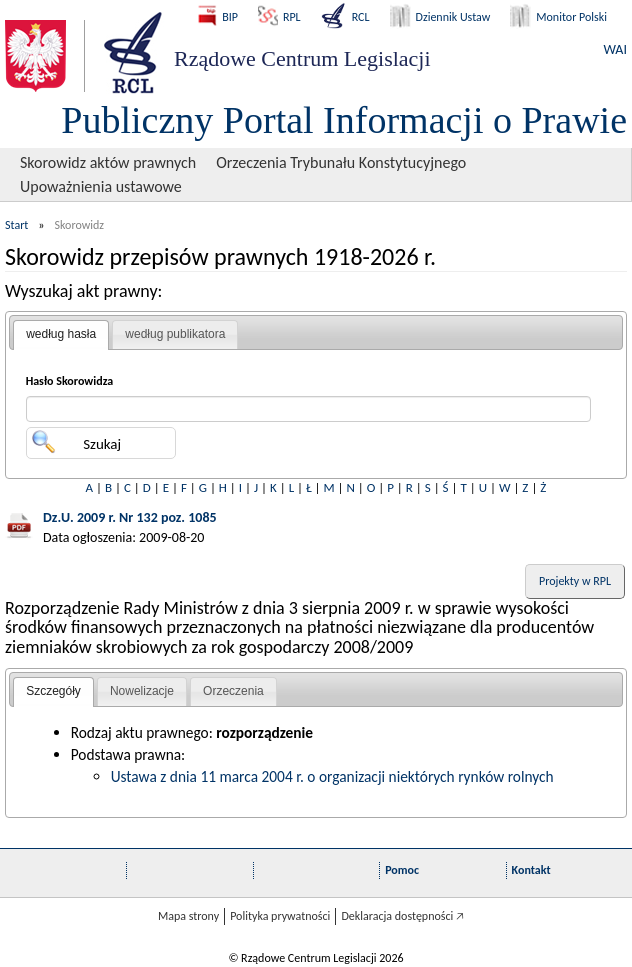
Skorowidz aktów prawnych (108, 162)
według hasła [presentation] (61, 334)
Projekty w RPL (575, 581)
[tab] (61, 335)
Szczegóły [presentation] (53, 691)
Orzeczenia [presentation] (233, 691)
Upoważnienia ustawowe (101, 186)
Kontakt (531, 870)
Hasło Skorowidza (70, 381)
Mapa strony (188, 916)
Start (16, 225)
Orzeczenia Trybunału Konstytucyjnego (341, 162)
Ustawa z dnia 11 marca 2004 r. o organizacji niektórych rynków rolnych (332, 776)
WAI (615, 49)
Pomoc (402, 870)
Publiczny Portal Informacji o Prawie (344, 120)
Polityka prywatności (280, 916)
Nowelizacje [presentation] (142, 691)
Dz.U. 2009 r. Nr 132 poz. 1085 (130, 517)
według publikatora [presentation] (175, 334)
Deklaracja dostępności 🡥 (402, 916)
